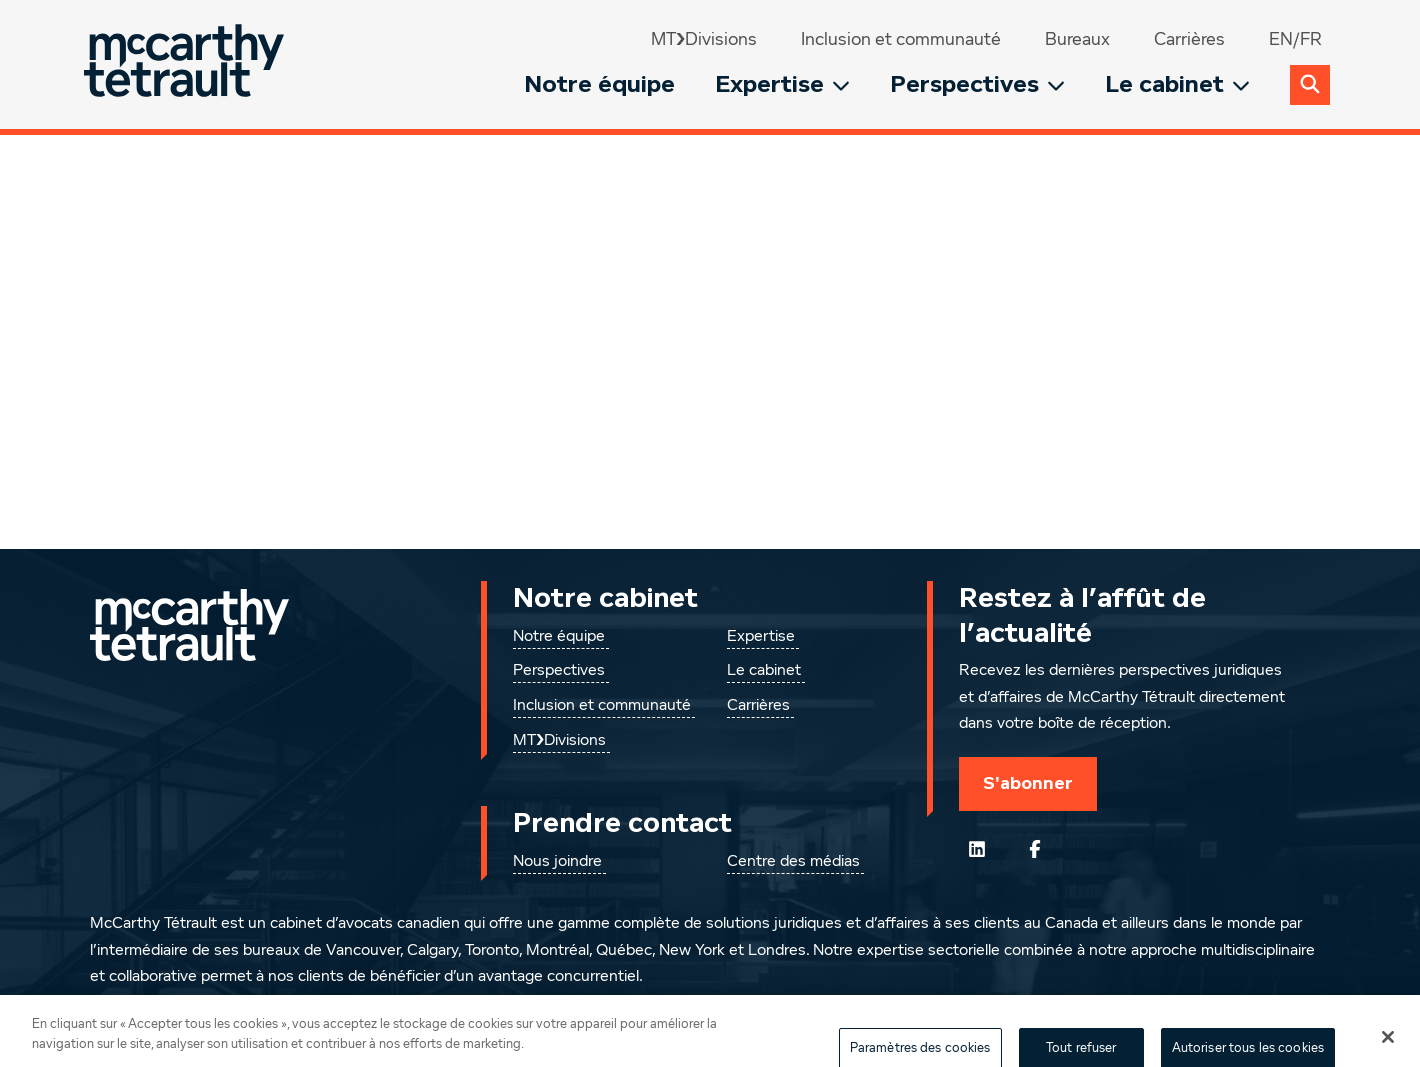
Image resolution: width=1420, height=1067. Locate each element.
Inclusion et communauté (901, 40)
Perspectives (977, 84)
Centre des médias (793, 862)
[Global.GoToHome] (186, 64)
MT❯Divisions (704, 40)
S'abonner (1028, 783)
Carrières (1189, 40)
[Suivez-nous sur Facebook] (1035, 849)
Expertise (782, 84)
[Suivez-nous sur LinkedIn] (977, 849)
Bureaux (1077, 40)
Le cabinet (1177, 84)
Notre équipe (599, 84)
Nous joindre (557, 862)
